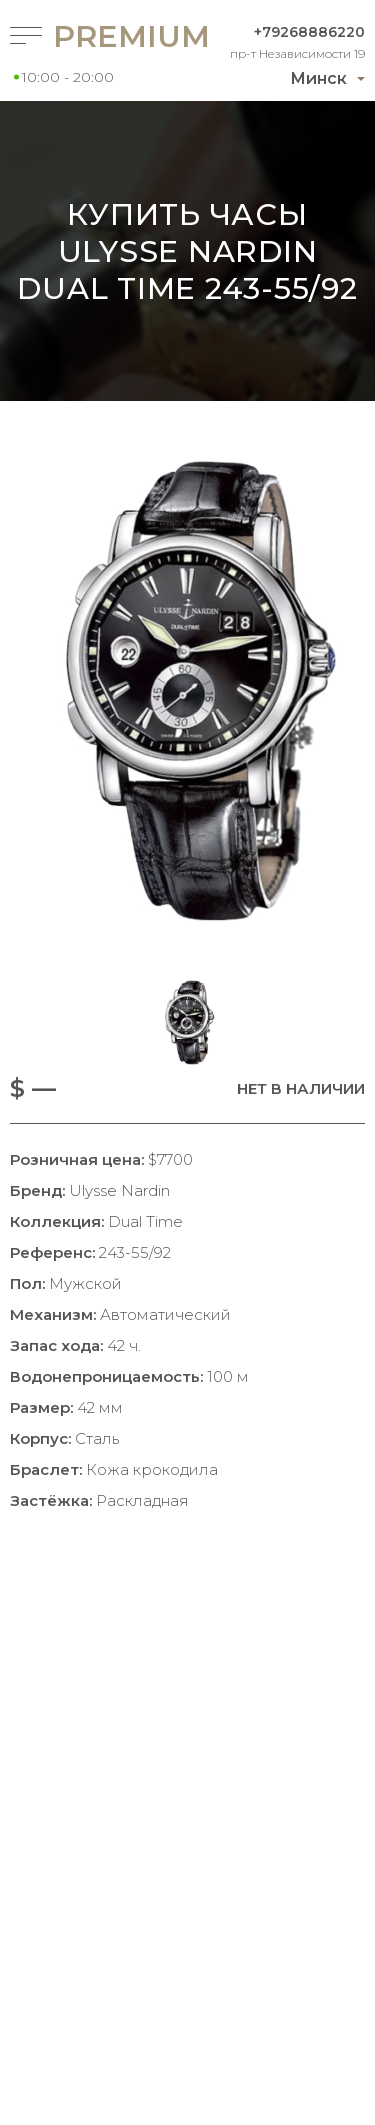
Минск (318, 78)
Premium (97, 36)
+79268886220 (309, 32)
